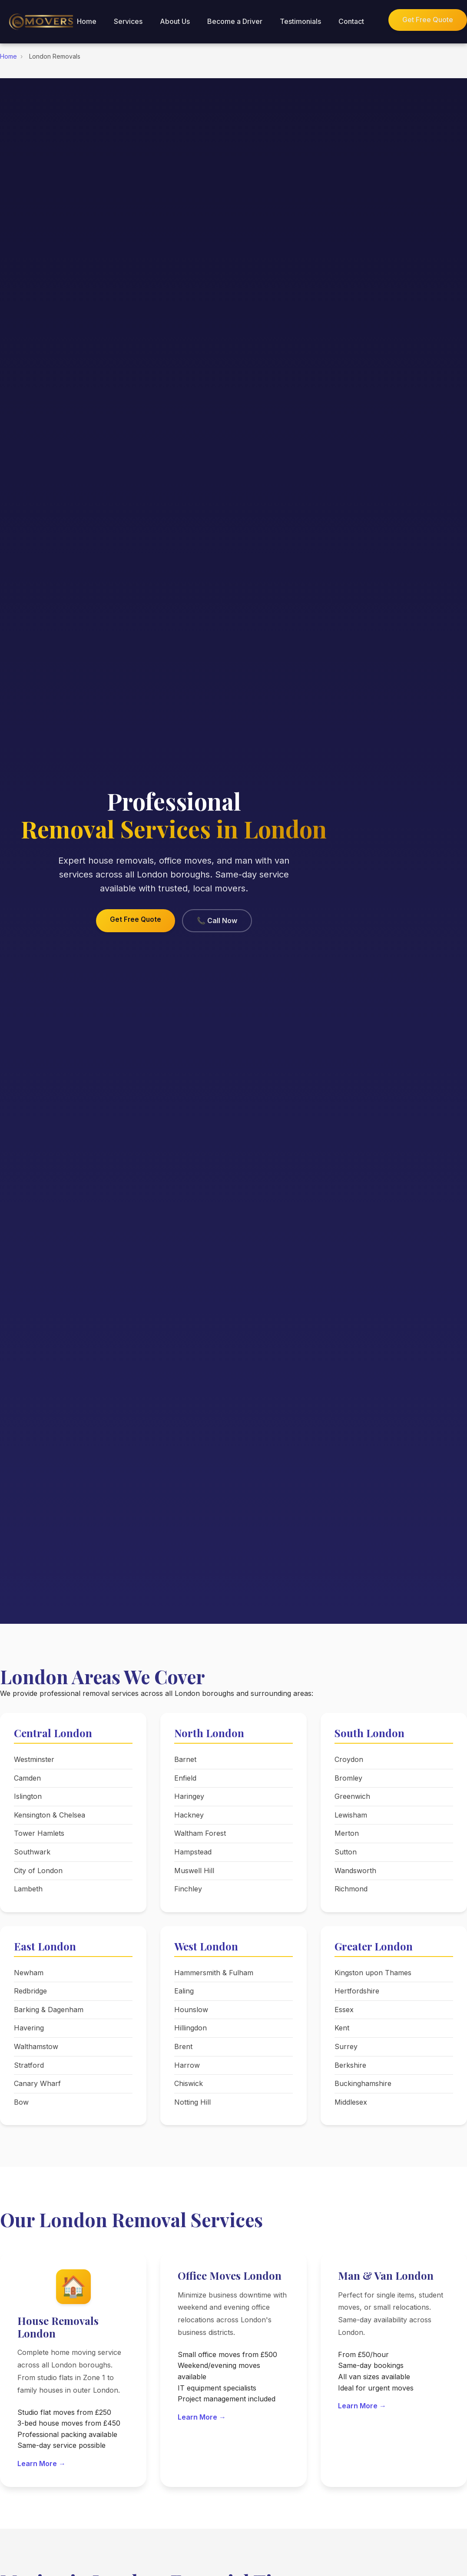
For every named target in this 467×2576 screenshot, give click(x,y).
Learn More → (41, 2463)
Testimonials (300, 21)
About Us (175, 21)
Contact (351, 21)
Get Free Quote (427, 19)
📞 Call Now (217, 920)
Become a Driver (234, 21)
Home (86, 21)
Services (128, 21)
